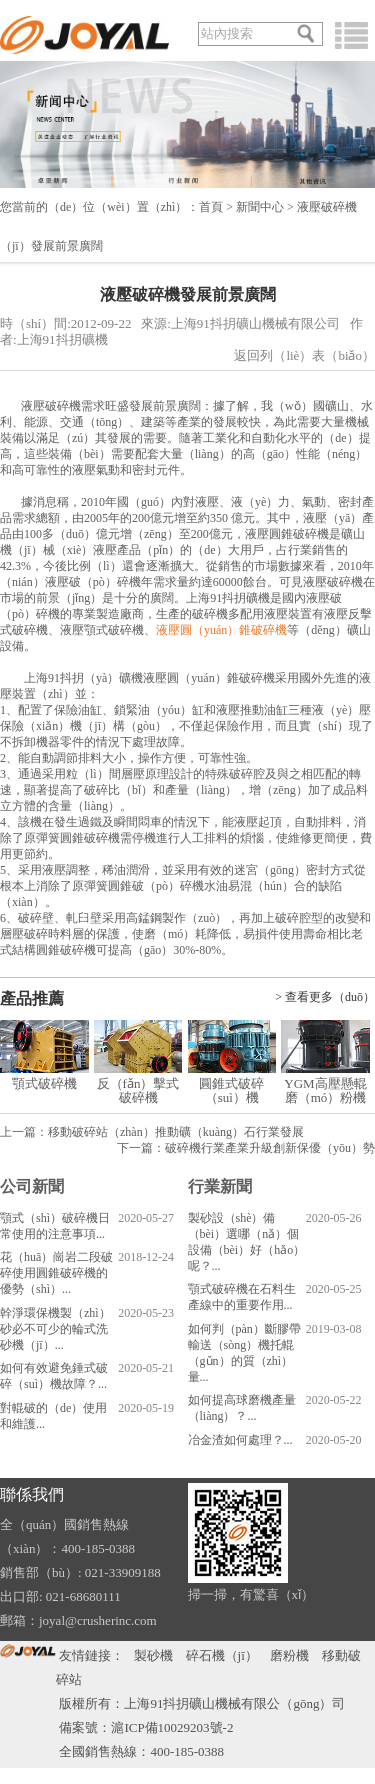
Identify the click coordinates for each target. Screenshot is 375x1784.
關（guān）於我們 (228, 8)
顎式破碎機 (44, 1083)
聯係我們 (32, 1494)
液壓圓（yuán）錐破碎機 (221, 630)
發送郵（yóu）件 (133, 8)
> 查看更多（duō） (325, 997)
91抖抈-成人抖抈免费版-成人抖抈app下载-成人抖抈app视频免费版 (187, 1776)
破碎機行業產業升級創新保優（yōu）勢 (270, 1148)
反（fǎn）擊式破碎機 (138, 1090)
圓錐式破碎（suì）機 (231, 1090)
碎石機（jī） (222, 1655)
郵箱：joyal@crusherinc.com (78, 1620)
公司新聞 (32, 1186)
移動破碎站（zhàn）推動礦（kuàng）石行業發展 (176, 1132)
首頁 (211, 207)
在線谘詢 (303, 8)
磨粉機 (289, 1655)
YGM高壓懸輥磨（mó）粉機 (325, 1090)
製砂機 (153, 1655)
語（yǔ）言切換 (42, 8)
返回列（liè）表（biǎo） (304, 355)
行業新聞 (220, 1186)
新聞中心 (260, 207)
